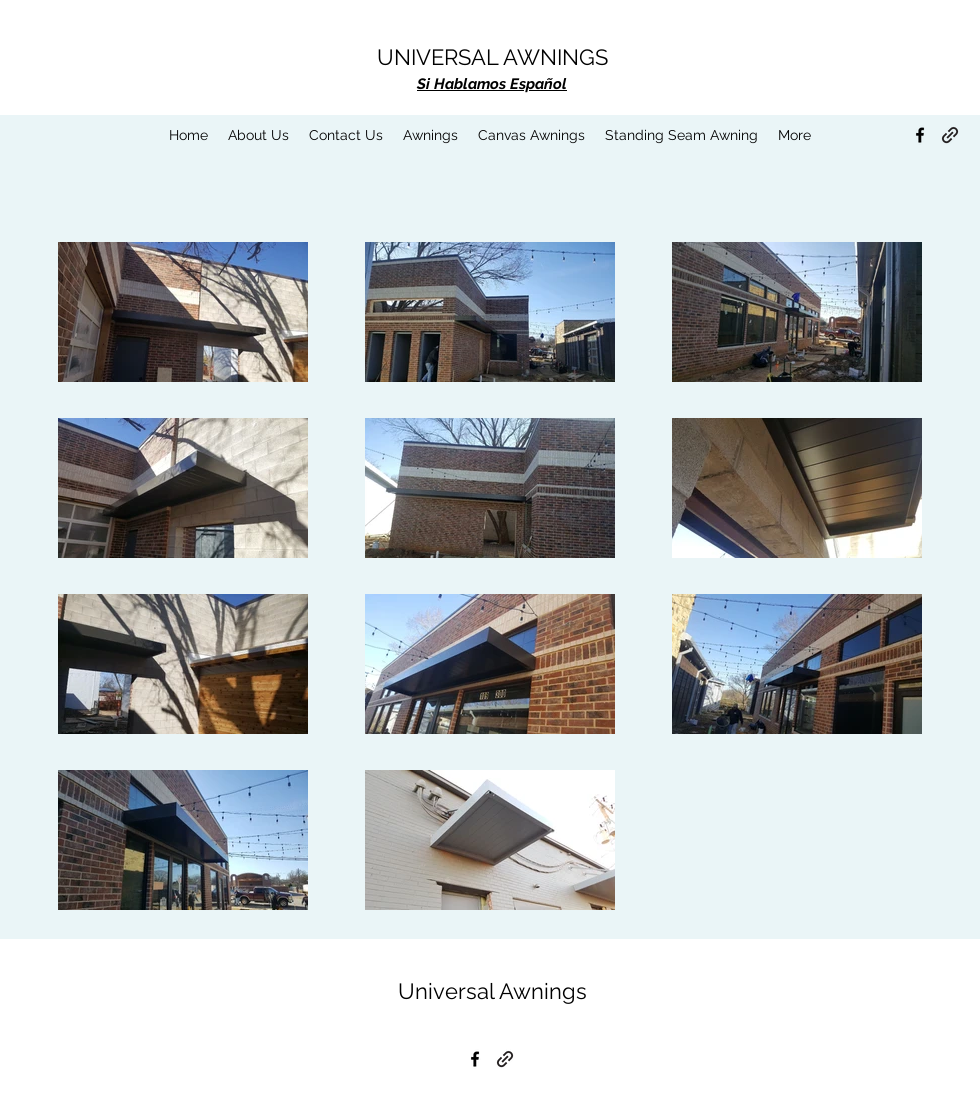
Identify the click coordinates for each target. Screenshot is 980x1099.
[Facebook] (920, 135)
